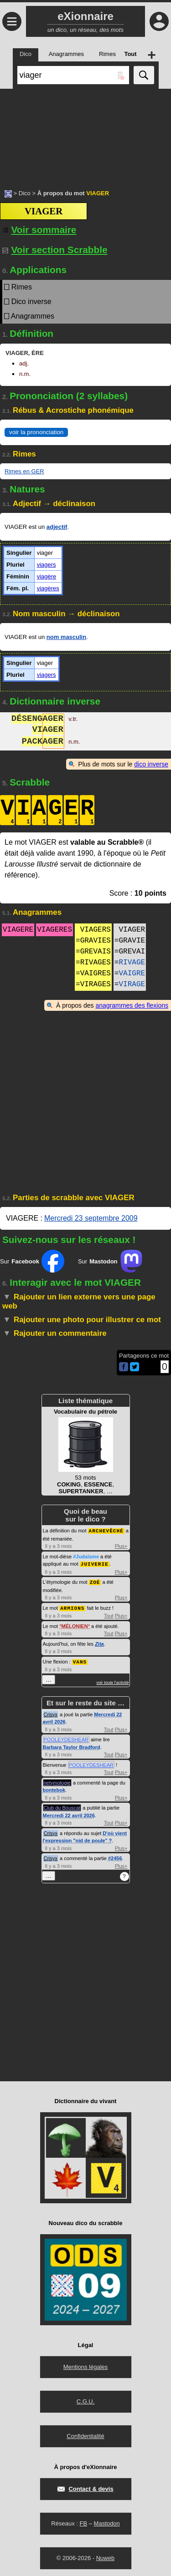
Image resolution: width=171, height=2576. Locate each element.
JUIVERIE (95, 1563)
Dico (25, 193)
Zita (99, 1642)
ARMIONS (72, 1606)
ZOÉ (95, 1580)
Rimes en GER (24, 471)
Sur (32, 1261)
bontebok (54, 1787)
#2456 (115, 1856)
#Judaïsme (86, 1556)
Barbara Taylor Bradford (71, 1745)
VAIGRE (132, 974)
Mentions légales (85, 2364)
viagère (47, 576)
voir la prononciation (36, 432)
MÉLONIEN (75, 1624)
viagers (46, 564)
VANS (80, 1659)
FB (83, 2521)
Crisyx (51, 1712)
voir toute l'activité (112, 1680)
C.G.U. (86, 2399)
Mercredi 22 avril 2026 (69, 1813)
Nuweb (105, 2555)
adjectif (57, 526)
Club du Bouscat (62, 1805)
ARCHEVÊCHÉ (106, 1530)
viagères (48, 588)
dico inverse (151, 764)
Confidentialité (85, 2433)
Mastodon (107, 2521)
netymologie (57, 1780)
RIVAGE (132, 963)
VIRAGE (132, 984)
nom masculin (66, 637)
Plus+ (121, 1545)
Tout (109, 1614)
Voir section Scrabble (55, 249)
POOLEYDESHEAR (66, 1737)
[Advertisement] (85, 134)
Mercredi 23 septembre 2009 (91, 1218)
